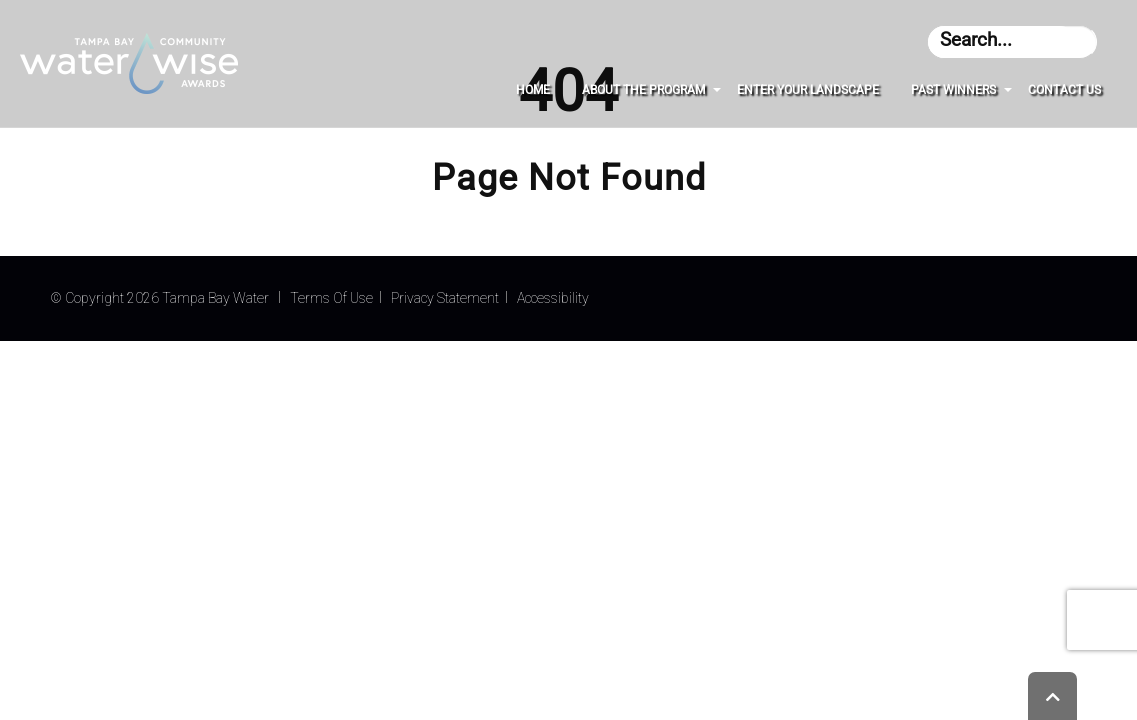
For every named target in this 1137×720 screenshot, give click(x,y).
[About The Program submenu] (717, 90)
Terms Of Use (331, 298)
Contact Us (1064, 90)
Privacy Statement (445, 298)
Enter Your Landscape (808, 90)
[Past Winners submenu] (1008, 90)
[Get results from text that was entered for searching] (1082, 42)
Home (533, 90)
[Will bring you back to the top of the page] (1052, 696)
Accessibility (553, 298)
